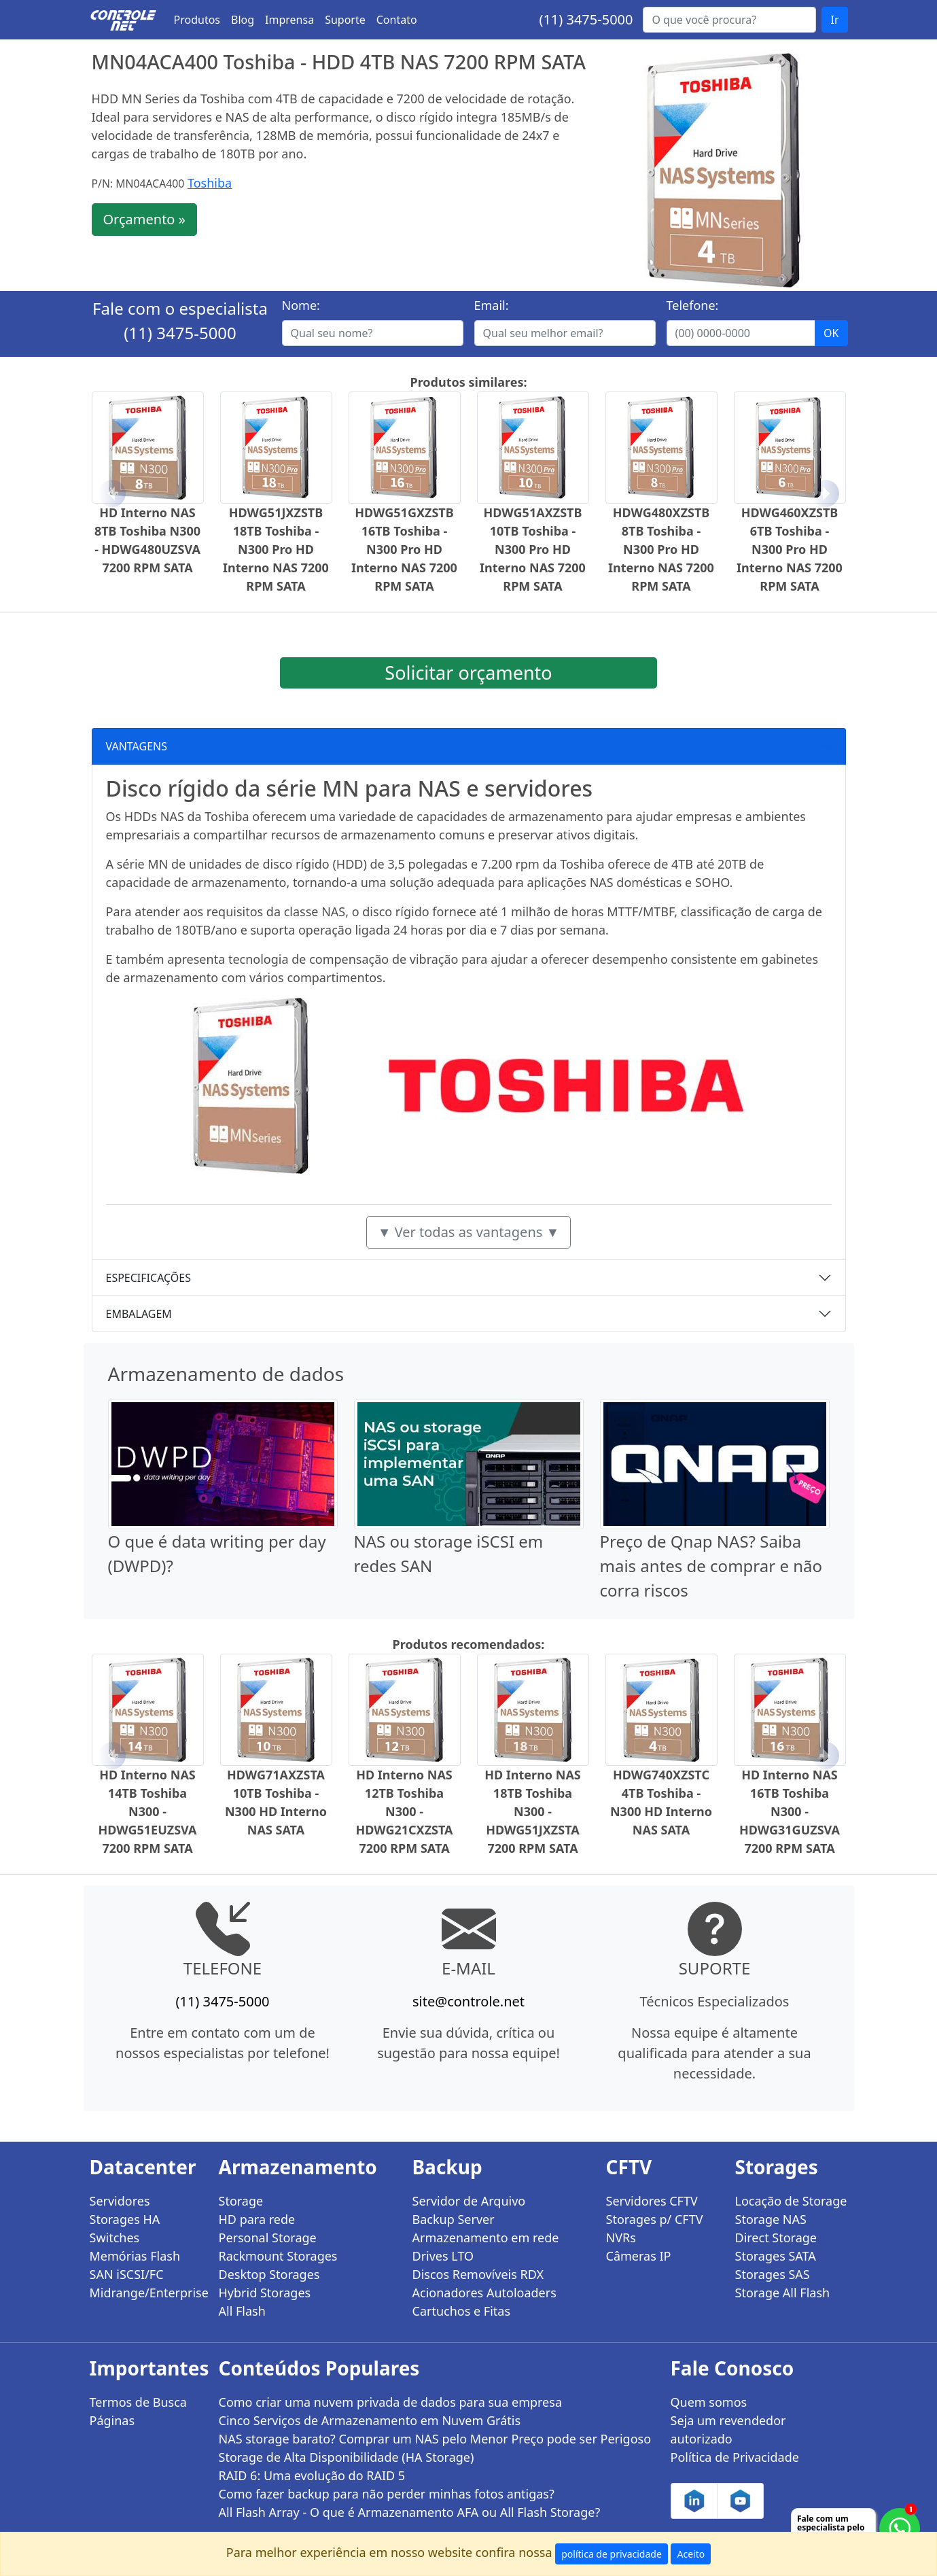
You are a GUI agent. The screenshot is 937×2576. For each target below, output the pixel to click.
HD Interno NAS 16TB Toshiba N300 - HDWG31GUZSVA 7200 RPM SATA (789, 1811)
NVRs (621, 2237)
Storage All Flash (782, 2292)
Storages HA (125, 2219)
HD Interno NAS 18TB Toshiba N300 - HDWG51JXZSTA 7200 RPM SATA (532, 1811)
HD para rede (257, 2219)
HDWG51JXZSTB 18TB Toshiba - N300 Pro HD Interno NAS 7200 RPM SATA (276, 549)
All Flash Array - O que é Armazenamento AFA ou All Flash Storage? (410, 2512)
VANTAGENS (137, 746)
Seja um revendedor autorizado (728, 2429)
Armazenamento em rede (485, 2237)
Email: (491, 305)
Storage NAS (771, 2219)
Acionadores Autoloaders (484, 2292)
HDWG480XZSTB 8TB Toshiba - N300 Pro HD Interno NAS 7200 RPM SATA (661, 549)
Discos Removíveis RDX (478, 2274)
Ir (834, 19)
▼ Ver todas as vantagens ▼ (469, 1232)
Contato (396, 19)
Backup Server (453, 2219)
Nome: (301, 305)
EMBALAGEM (139, 1313)
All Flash (242, 2311)
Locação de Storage (791, 2201)
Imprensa (289, 19)
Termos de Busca (138, 2402)
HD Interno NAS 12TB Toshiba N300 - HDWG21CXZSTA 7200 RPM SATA (404, 1811)
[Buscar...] (729, 20)
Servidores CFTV (652, 2201)
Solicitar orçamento (468, 672)
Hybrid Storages (265, 2292)
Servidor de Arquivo (469, 2201)
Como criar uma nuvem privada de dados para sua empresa (391, 2402)
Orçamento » (144, 219)
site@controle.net (468, 2001)
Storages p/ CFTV (654, 2219)
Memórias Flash (135, 2256)
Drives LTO (443, 2256)
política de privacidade (611, 2553)
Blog (242, 19)
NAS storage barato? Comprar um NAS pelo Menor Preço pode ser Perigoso (435, 2439)
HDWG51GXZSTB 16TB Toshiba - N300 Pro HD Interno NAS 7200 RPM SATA (404, 549)
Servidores (120, 2201)
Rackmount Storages (278, 2256)
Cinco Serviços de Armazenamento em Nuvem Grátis (370, 2420)
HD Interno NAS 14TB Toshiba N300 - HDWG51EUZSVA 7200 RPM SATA (147, 1811)
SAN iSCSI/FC (127, 2274)
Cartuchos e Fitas (461, 2311)
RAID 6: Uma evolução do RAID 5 (312, 2475)
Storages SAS (772, 2274)
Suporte (345, 19)
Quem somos (709, 2402)
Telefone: (693, 305)
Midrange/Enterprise (146, 2292)
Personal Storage (268, 2237)
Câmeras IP (638, 2256)
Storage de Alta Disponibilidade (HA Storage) (346, 2457)
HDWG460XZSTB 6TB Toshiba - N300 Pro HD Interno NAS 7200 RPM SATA (790, 549)
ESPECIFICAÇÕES (149, 1277)
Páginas (112, 2420)
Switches (115, 2237)
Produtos (197, 19)
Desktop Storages (269, 2274)
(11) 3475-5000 (586, 19)
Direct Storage (776, 2237)
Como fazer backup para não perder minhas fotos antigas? (386, 2494)
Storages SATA (775, 2256)
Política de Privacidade (735, 2457)
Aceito (691, 2553)
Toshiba (210, 183)
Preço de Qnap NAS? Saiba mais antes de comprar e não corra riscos (711, 1565)
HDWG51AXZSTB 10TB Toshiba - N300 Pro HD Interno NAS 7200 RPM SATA (533, 549)
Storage (241, 2201)
